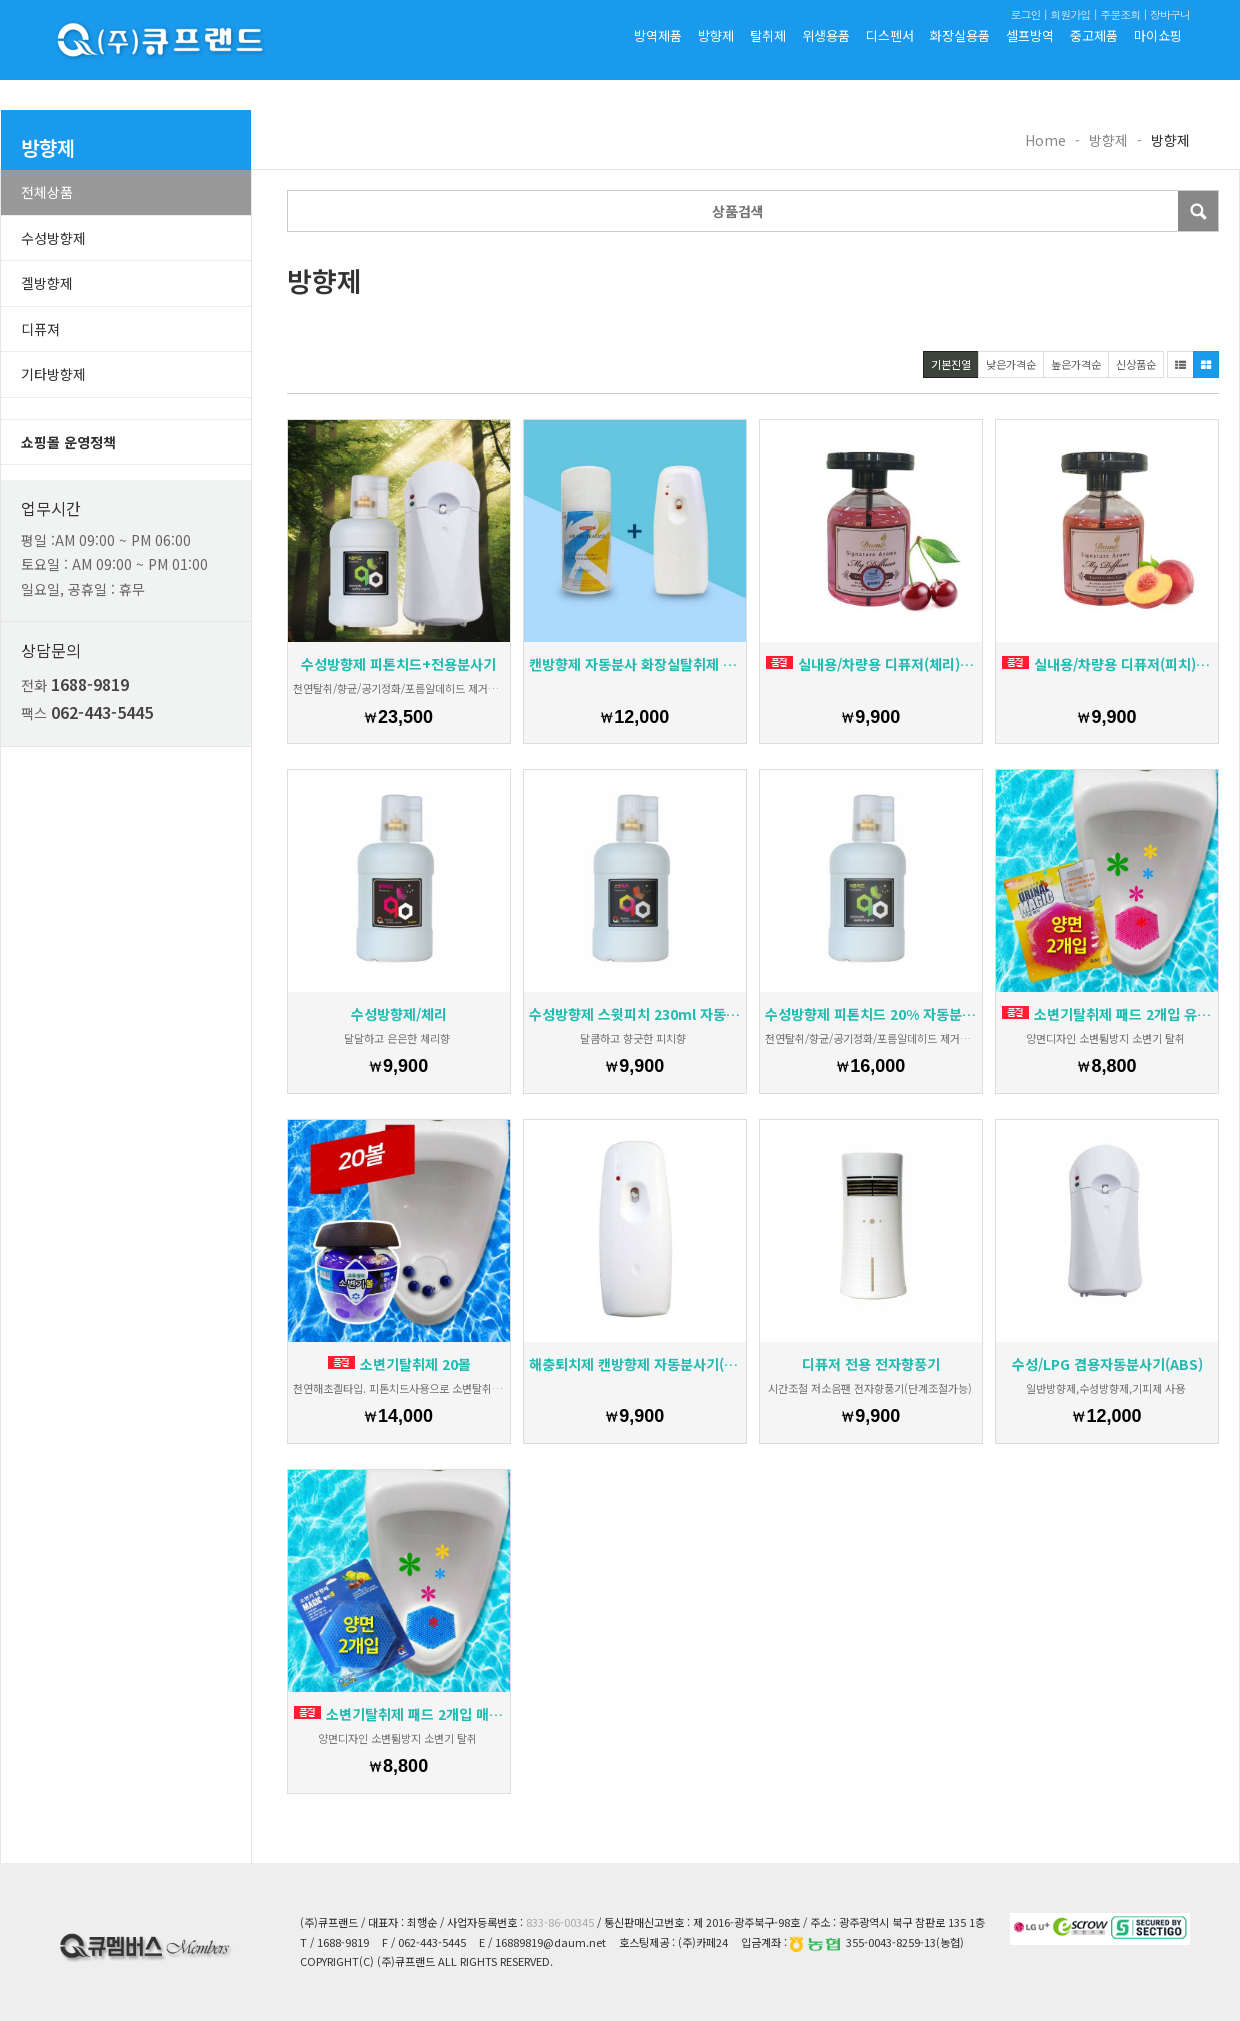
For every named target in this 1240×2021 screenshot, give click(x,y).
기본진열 (951, 364)
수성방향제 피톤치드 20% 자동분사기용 (871, 1014)
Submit (1198, 211)
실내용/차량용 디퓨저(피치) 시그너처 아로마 (1107, 664)
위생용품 (826, 35)
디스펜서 (890, 35)
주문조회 (1120, 14)
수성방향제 (53, 238)
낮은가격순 (1011, 364)
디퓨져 (40, 329)
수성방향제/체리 (399, 1014)
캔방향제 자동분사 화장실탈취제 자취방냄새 (635, 664)
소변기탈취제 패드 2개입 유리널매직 (1107, 1014)
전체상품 (47, 192)
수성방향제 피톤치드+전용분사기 (398, 664)
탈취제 (768, 35)
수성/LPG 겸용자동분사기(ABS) (1107, 1364)
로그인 (1025, 14)
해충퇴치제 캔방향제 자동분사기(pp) (635, 1364)
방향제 (716, 35)
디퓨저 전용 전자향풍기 (871, 1364)
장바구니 (1170, 14)
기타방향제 (53, 374)
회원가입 (1070, 14)
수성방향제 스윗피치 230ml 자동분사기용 (635, 1014)
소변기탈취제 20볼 (399, 1364)
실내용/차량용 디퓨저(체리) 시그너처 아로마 (871, 664)
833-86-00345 (560, 1922)
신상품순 (1136, 364)
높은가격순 (1076, 364)
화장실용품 (960, 35)
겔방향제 (47, 283)
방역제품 (658, 35)
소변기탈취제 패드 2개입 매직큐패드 (399, 1714)
